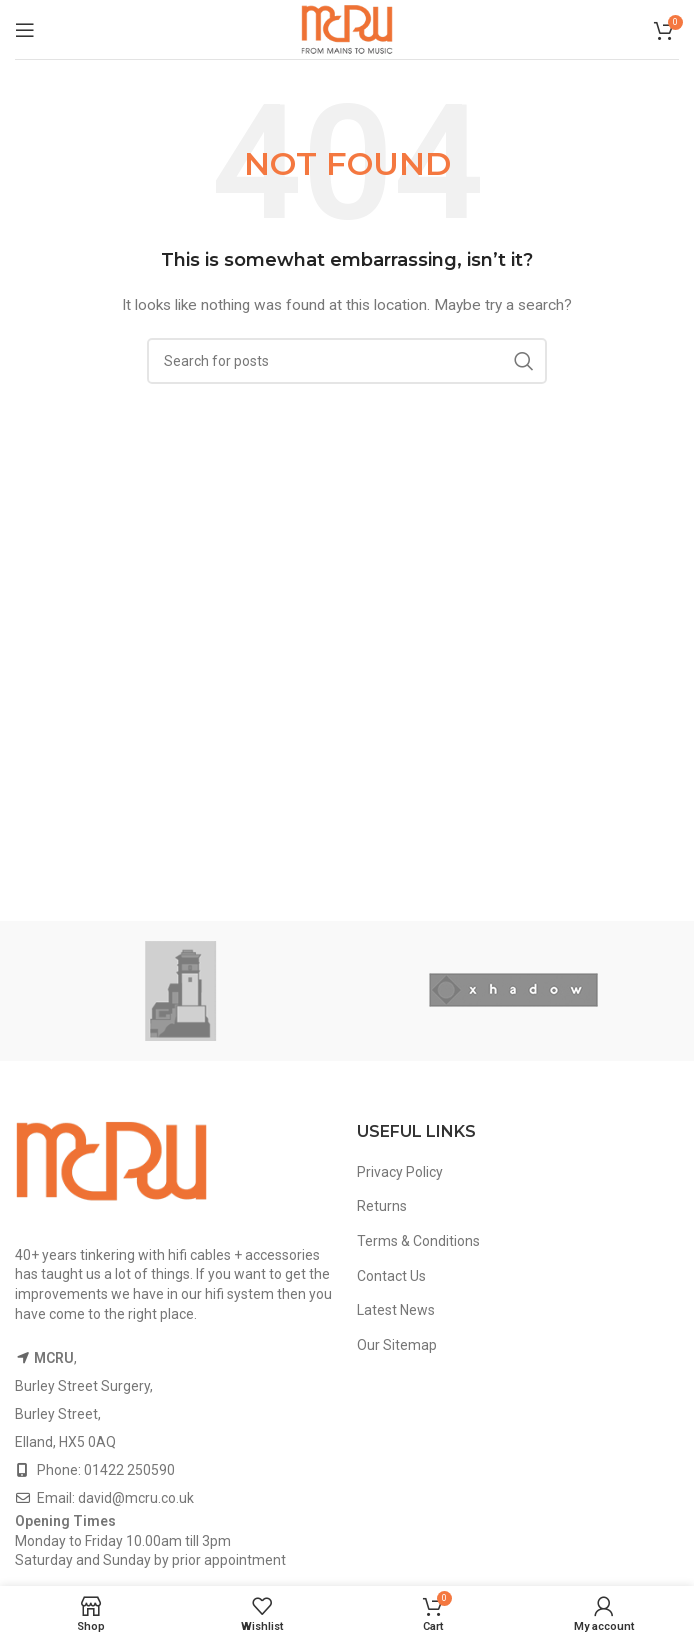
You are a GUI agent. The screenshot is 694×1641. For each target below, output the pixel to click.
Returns (382, 1206)
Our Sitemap (397, 1345)
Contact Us (391, 1276)
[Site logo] (347, 28)
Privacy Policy (400, 1172)
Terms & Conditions (418, 1241)
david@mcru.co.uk (136, 1498)
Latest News (396, 1310)
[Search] (347, 361)
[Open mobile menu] (25, 30)
